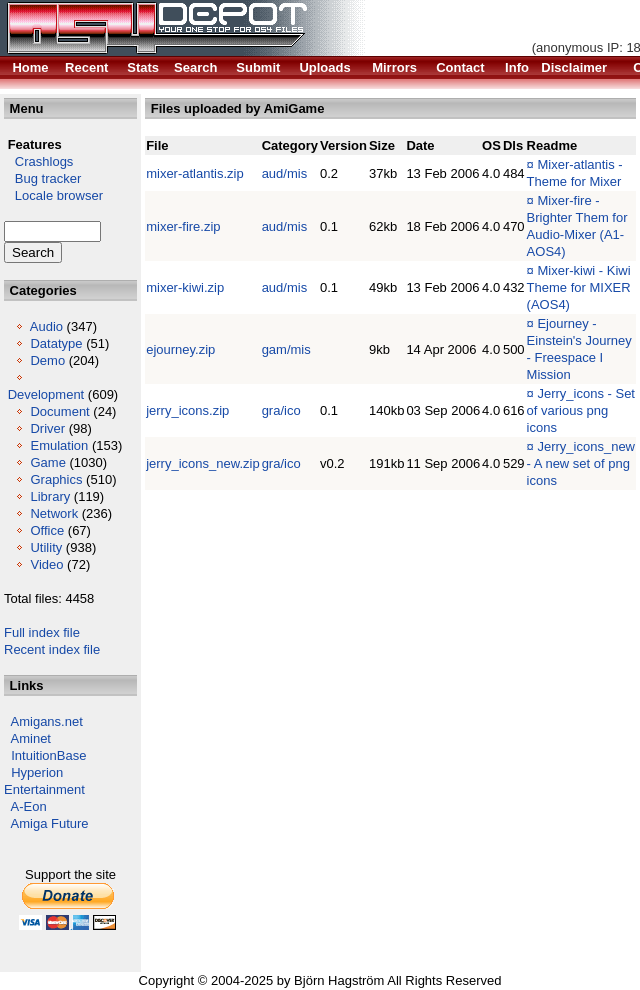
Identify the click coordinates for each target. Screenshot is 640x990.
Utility (46, 547)
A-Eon (29, 806)
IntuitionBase (48, 755)
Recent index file (52, 649)
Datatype (56, 343)
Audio (46, 326)
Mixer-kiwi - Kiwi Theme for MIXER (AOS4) (579, 287)
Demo (47, 360)
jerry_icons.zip (187, 410)
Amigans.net (47, 721)
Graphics (56, 479)
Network (54, 513)
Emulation (59, 445)
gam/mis (286, 349)
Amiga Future (50, 823)
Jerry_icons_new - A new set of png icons (581, 463)
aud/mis (285, 173)
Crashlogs (38, 161)
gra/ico (281, 410)
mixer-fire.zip (183, 226)
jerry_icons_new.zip (202, 463)
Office (47, 530)
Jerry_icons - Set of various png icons (581, 410)
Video (46, 564)
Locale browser (53, 195)
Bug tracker (42, 178)
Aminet (31, 738)
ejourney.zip (180, 349)
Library (50, 496)
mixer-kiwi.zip (185, 287)
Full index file (42, 632)
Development (46, 394)
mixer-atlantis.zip (195, 173)
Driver (47, 428)
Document (59, 411)
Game (47, 462)
